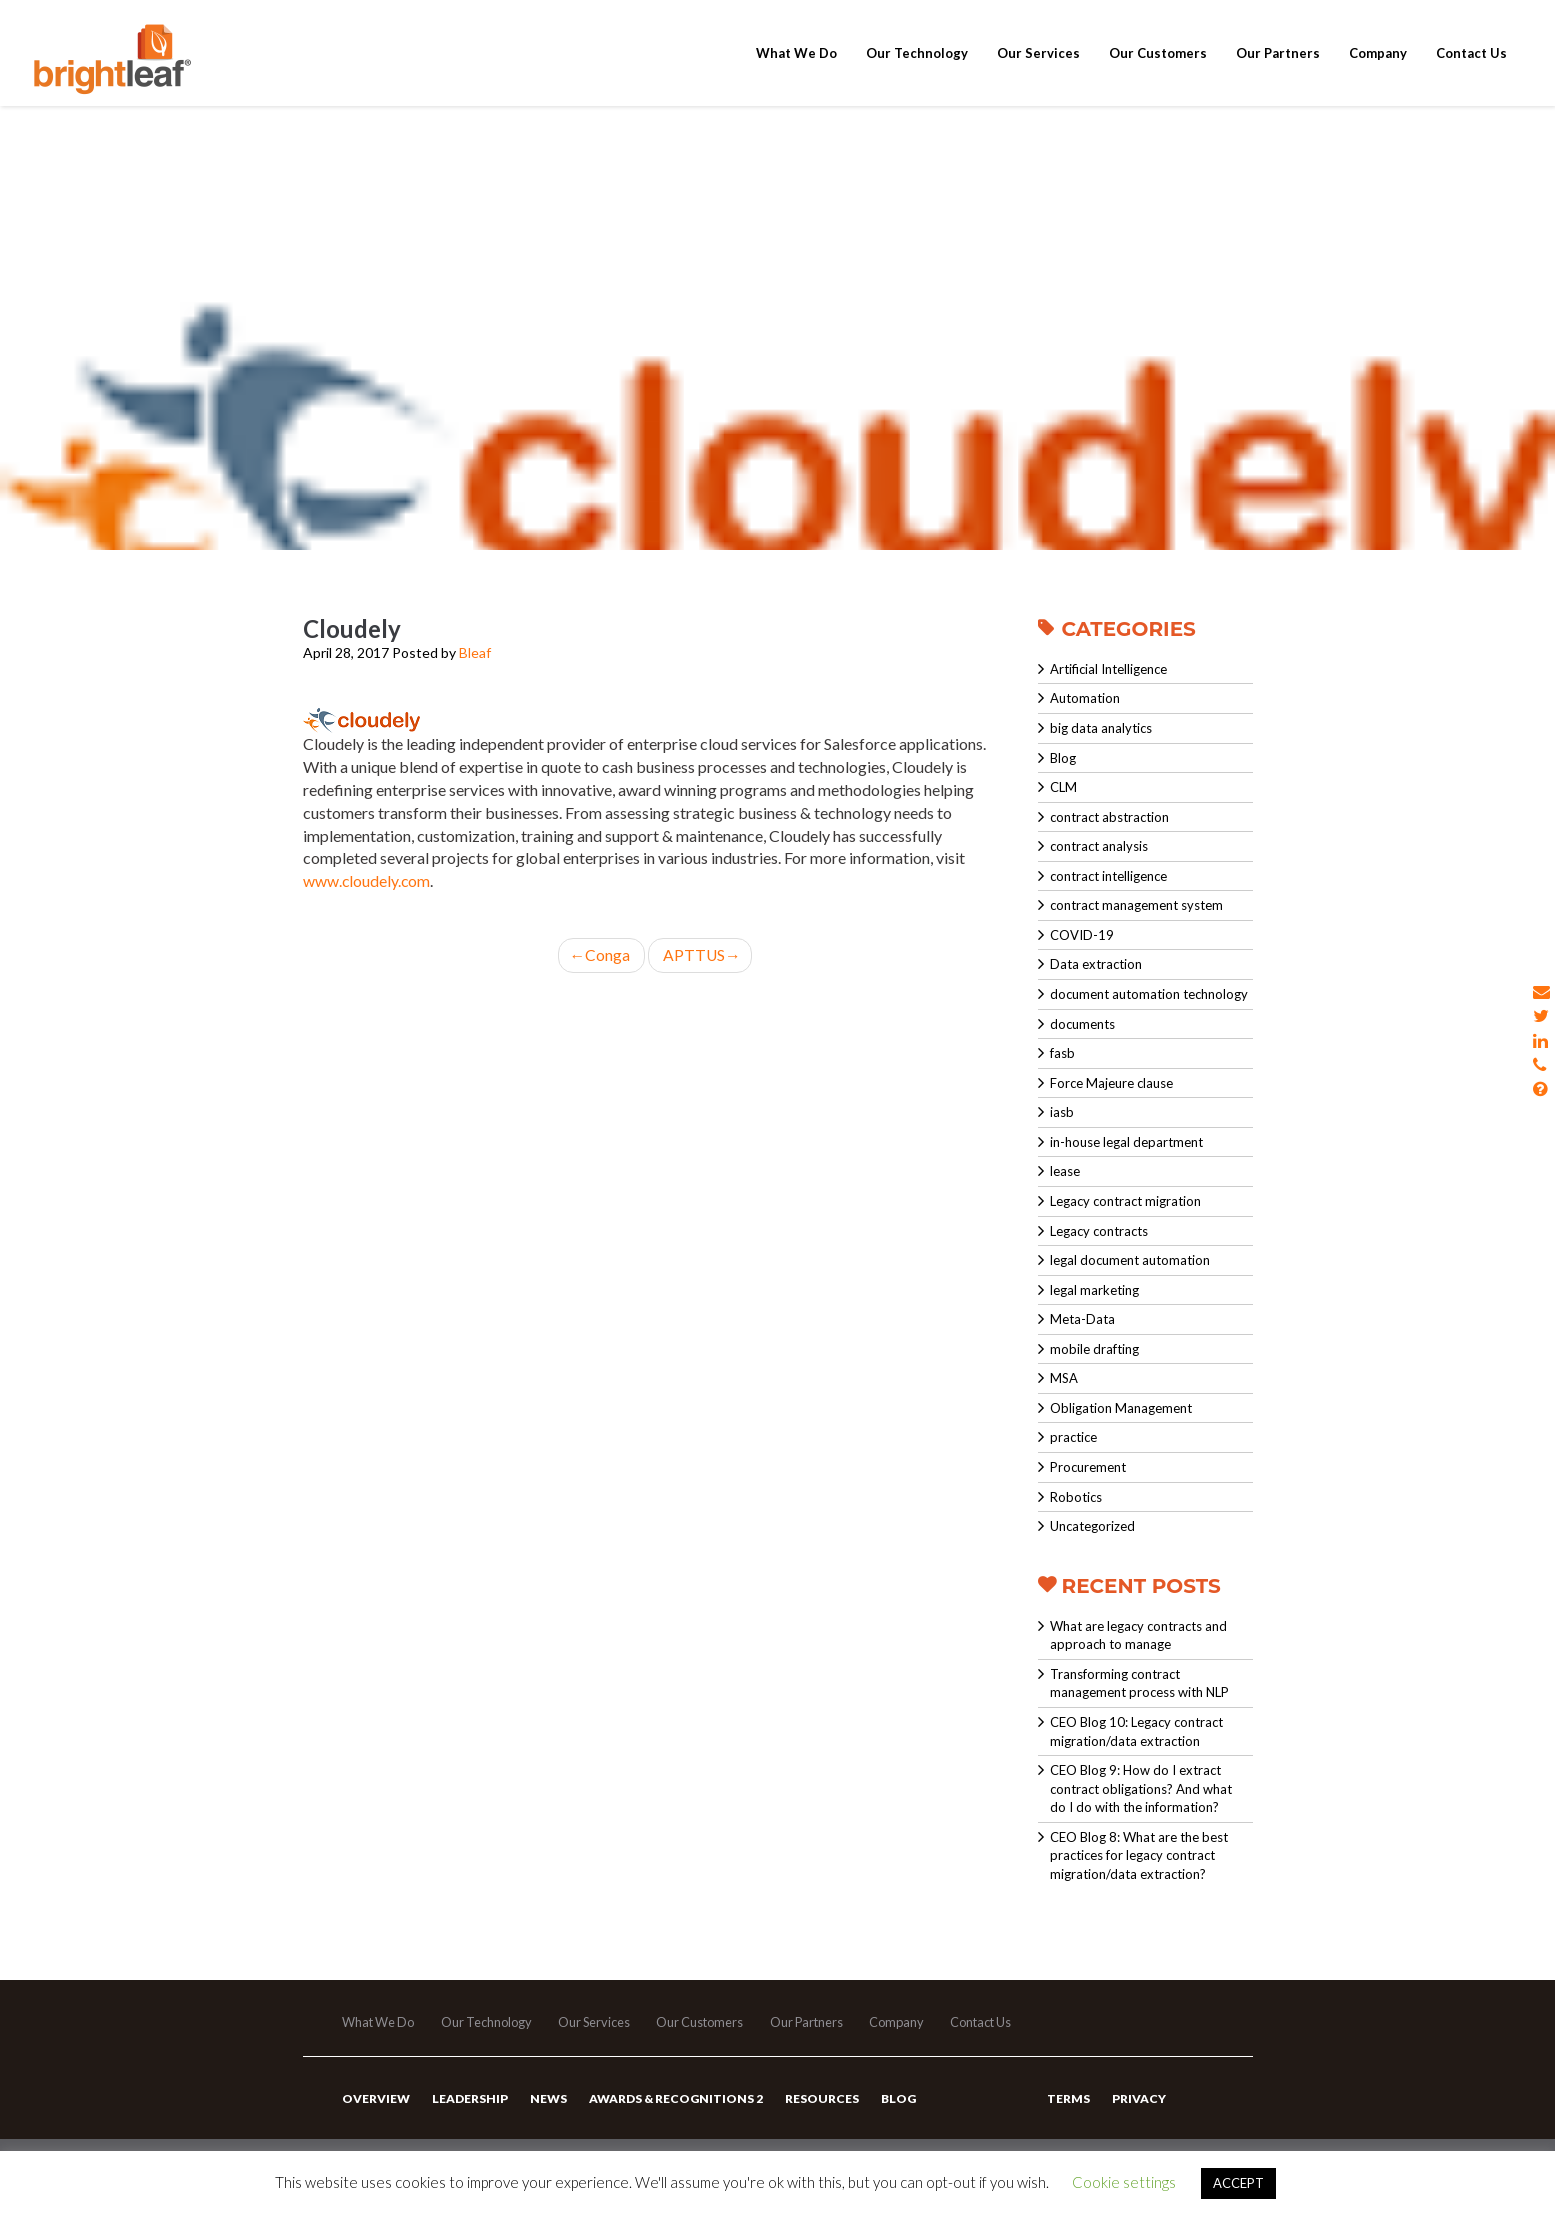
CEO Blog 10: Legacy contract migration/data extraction (1136, 1731)
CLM (1063, 787)
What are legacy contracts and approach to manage (1138, 1635)
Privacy (1138, 2105)
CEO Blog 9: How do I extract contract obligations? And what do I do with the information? (1141, 1788)
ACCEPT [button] (1238, 2183)
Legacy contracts (1099, 1231)
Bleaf (475, 652)
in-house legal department (1126, 1142)
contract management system (1136, 905)
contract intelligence (1108, 876)
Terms (1068, 2105)
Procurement (1088, 1467)
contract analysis (1099, 846)
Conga (601, 954)
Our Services (1038, 72)
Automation (1085, 698)
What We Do (796, 72)
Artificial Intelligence (1108, 669)
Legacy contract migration (1125, 1201)
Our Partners (1278, 72)
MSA (1064, 1378)
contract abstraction (1109, 817)
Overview (376, 2105)
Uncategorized (1092, 1526)
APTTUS (701, 954)
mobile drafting (1094, 1349)
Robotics (1076, 1497)
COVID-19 (1082, 935)
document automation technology (1149, 994)
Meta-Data (1082, 1319)
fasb (1062, 1053)
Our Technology (917, 72)
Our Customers (1158, 72)
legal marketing (1094, 1290)
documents (1082, 1024)
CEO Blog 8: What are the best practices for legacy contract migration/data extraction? (1139, 1855)
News (546, 2105)
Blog (1063, 758)
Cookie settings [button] (1124, 2182)
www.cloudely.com (367, 880)
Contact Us (1471, 72)
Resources (818, 2105)
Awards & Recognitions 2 (673, 2105)
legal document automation (1130, 1260)
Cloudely (352, 628)
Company (1378, 72)
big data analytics (1101, 728)
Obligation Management (1121, 1408)
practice (1073, 1437)
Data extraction (1096, 964)
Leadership (469, 2105)
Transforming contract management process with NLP (1139, 1683)
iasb (1062, 1112)
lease (1065, 1171)
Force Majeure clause (1111, 1083)
